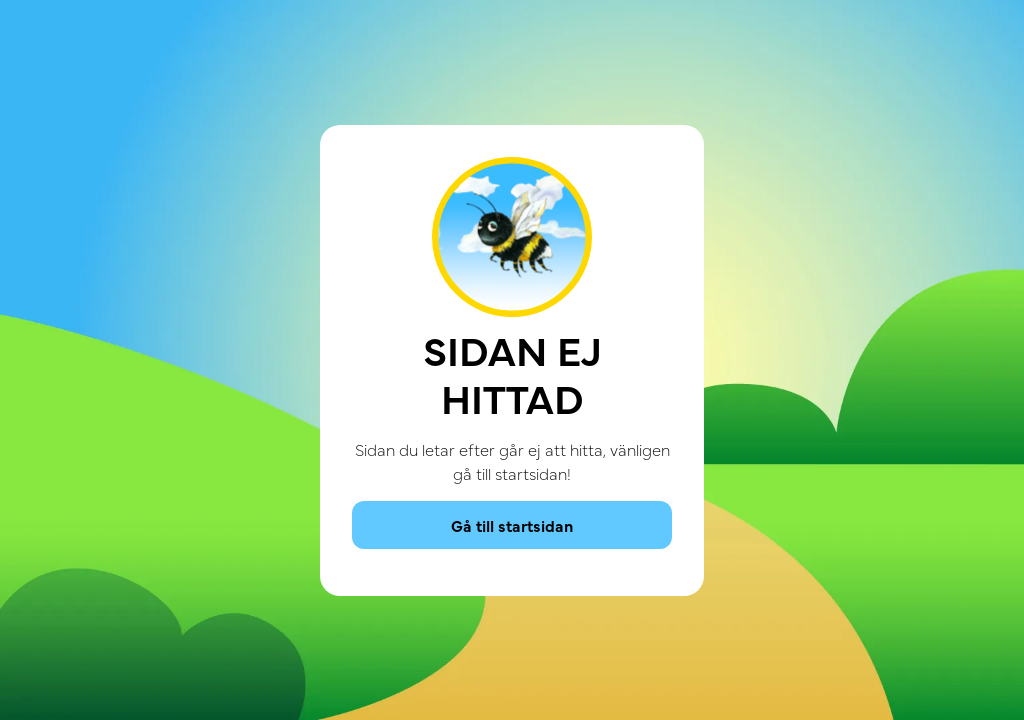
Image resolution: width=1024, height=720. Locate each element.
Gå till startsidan (512, 525)
